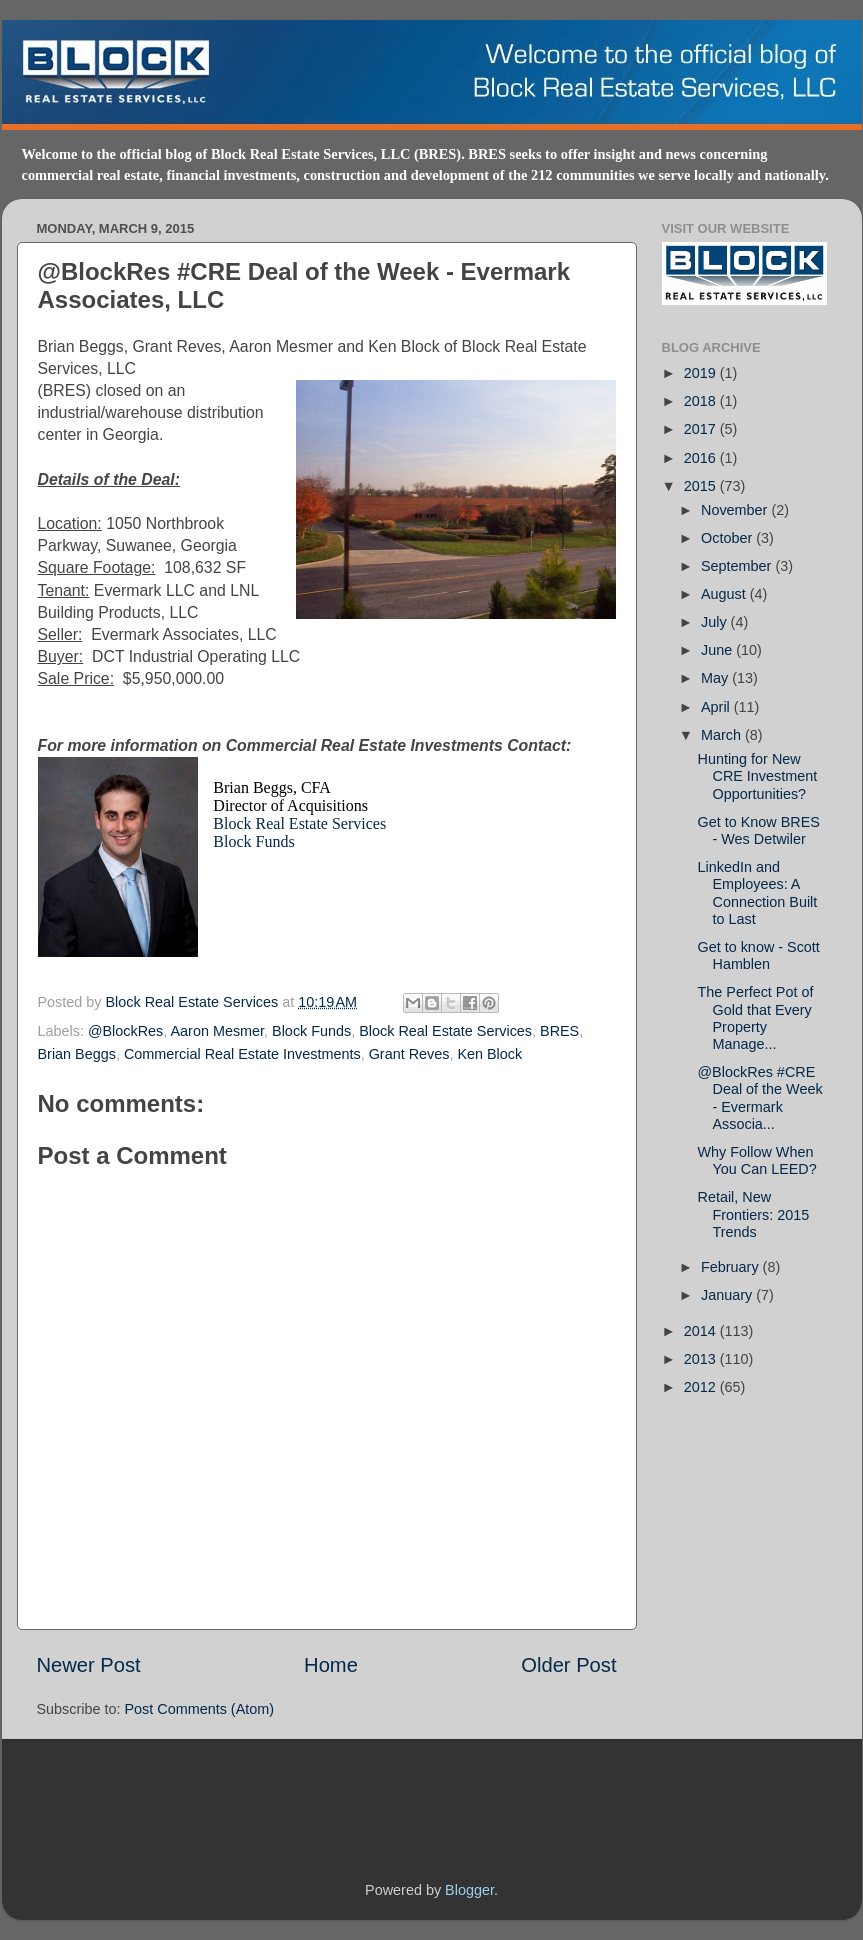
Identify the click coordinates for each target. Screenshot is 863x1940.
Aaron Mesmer (218, 1031)
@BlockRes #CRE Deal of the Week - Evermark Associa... (759, 1098)
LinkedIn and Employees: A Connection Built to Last (757, 893)
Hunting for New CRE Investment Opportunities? (757, 776)
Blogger (469, 1890)
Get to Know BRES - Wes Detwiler (758, 830)
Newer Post (89, 1665)
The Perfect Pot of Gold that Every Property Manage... (755, 1018)
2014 (702, 1331)
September (738, 566)
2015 (702, 486)
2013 (702, 1359)
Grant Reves (409, 1054)
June (718, 650)
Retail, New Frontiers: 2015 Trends (753, 1214)
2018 (702, 401)
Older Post (568, 1665)
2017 (702, 429)
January (728, 1295)
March (723, 735)
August (725, 594)
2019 (702, 373)
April (717, 707)
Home (331, 1665)
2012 (702, 1387)
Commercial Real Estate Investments (242, 1054)
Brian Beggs (77, 1054)
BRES (559, 1031)
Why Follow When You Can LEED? (756, 1160)
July (716, 622)
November (736, 510)
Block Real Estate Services (299, 823)
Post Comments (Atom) (200, 1709)
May (716, 678)
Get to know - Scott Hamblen (758, 955)
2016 (702, 458)
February (732, 1267)
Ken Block (489, 1054)
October (728, 538)
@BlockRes (125, 1031)
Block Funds (253, 841)
